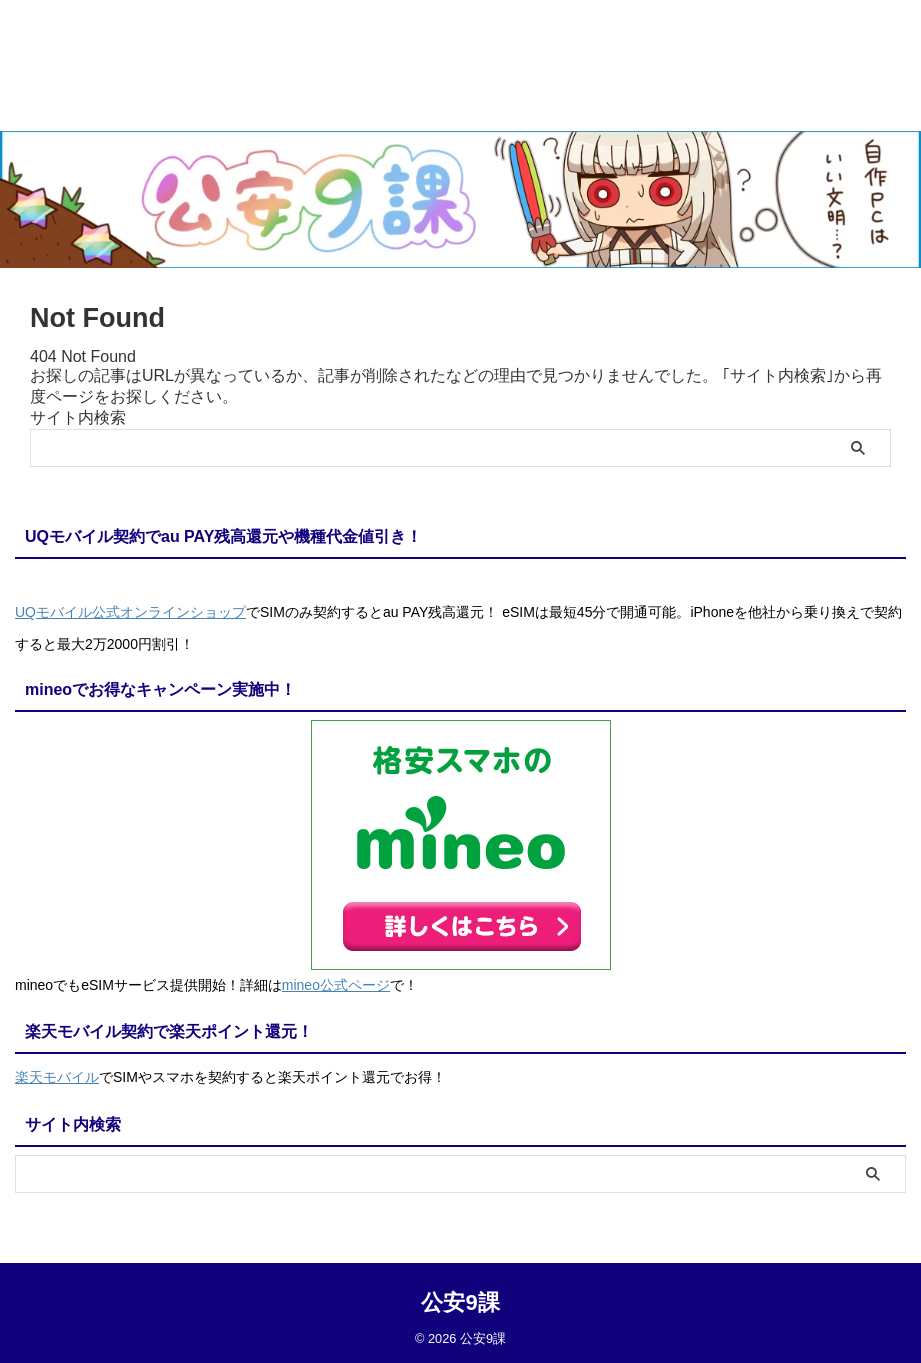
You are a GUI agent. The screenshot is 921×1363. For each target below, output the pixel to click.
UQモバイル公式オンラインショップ (130, 612)
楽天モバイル (57, 1074)
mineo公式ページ (336, 983)
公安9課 (460, 1297)
